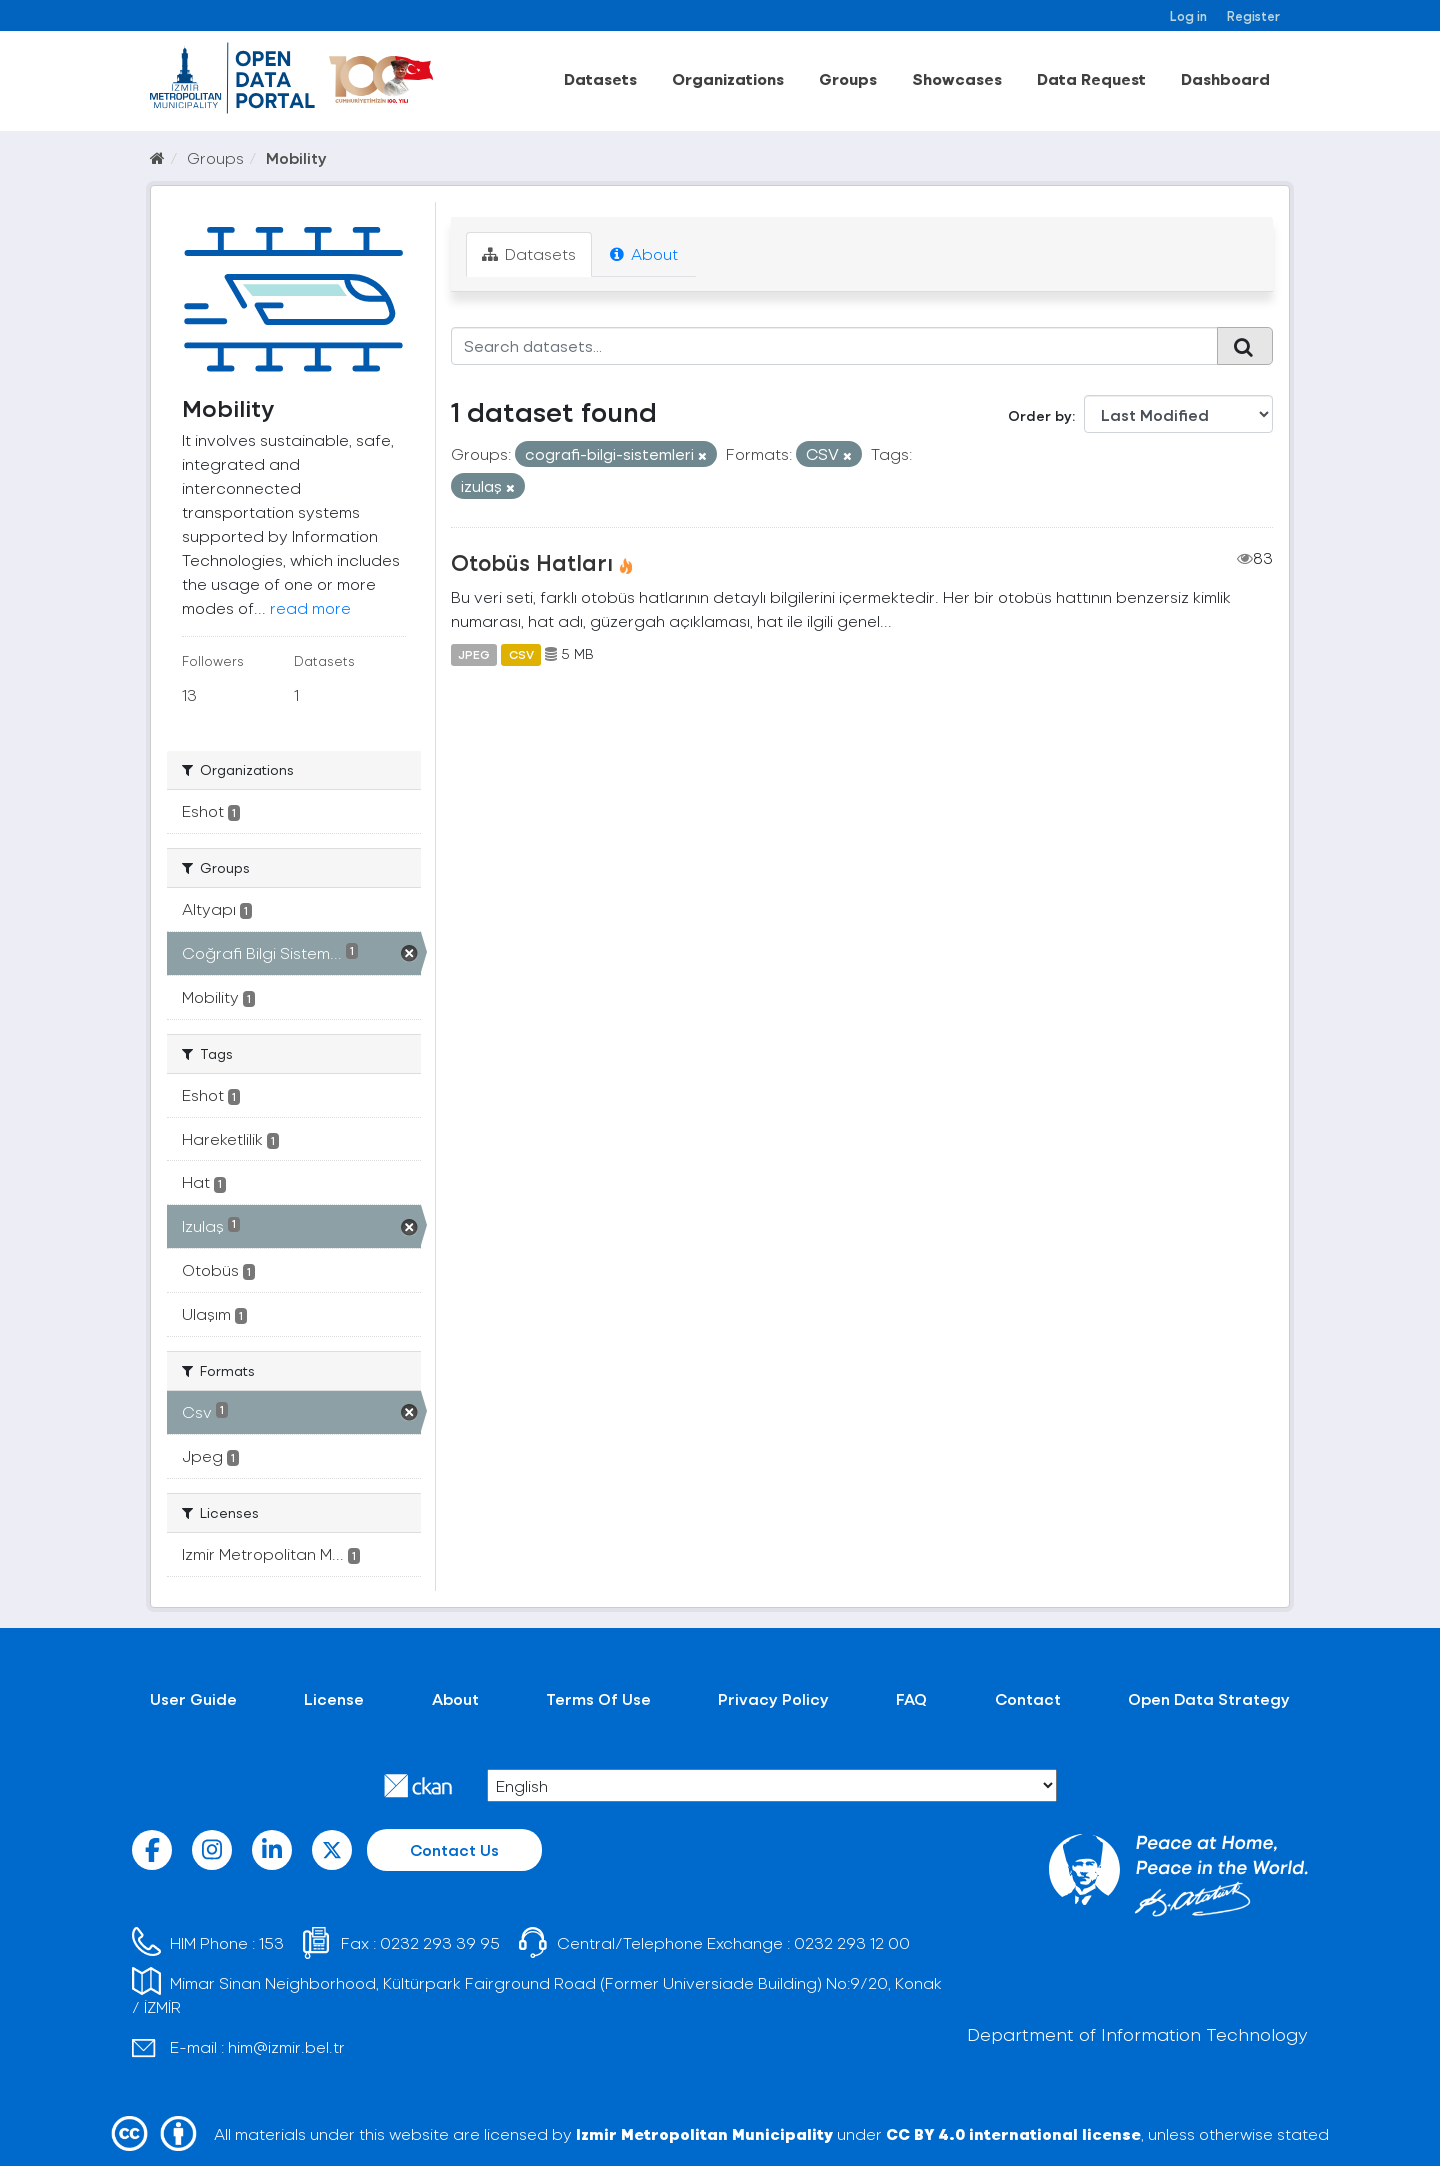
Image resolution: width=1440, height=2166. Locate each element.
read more (310, 607)
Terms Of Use (598, 1698)
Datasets (600, 78)
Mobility (296, 157)
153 (271, 1942)
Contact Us (454, 1849)
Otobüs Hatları (532, 562)
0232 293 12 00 (852, 1942)
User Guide (193, 1698)
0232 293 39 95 (440, 1942)
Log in (1188, 15)
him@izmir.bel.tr (286, 2046)
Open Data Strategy (1209, 1698)
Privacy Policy (773, 1698)
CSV (521, 654)
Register (1253, 15)
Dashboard (1225, 78)
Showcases (957, 78)
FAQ (911, 1698)
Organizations (728, 78)
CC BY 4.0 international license (1013, 2133)
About (644, 253)
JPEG (474, 654)
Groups (848, 78)
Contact (1028, 1698)
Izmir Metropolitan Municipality (704, 2133)
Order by (1040, 415)
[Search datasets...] (834, 346)
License (334, 1698)
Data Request (1091, 78)
